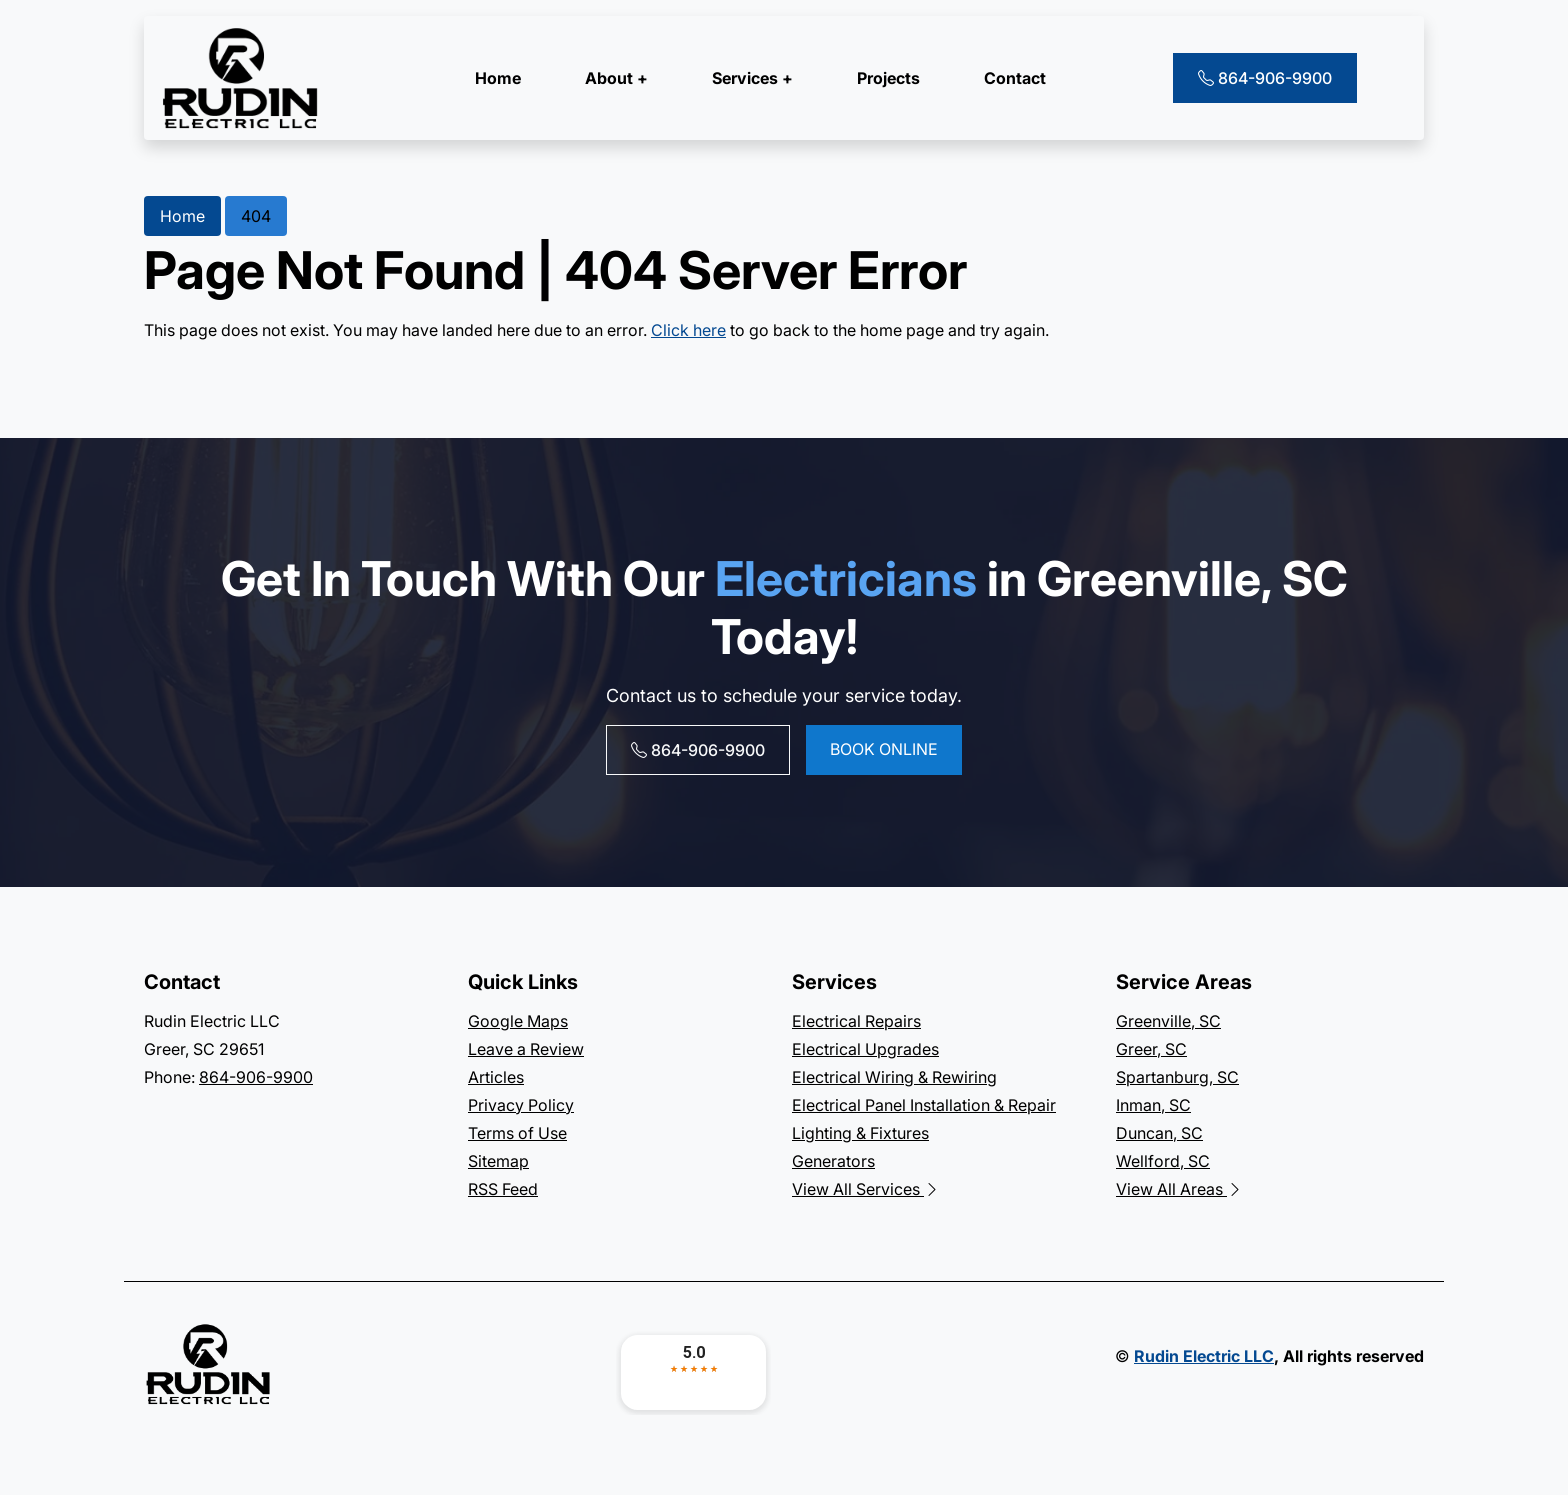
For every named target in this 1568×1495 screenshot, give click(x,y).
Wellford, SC (1163, 1161)
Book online (884, 749)
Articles (496, 1077)
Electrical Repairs (856, 1021)
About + (616, 78)
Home (498, 78)
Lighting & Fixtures (860, 1133)
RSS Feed (503, 1189)
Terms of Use (517, 1133)
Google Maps (518, 1021)
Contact (1015, 78)
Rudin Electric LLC (1204, 1356)
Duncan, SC (1159, 1133)
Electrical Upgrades (865, 1049)
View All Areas (1179, 1189)
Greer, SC (1151, 1049)
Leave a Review (526, 1049)
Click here (688, 330)
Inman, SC (1153, 1105)
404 (256, 216)
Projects (888, 78)
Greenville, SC (1168, 1021)
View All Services (866, 1189)
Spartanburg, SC (1177, 1077)
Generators (833, 1161)
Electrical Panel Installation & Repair (924, 1105)
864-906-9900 (1265, 78)
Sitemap (498, 1161)
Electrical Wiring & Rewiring (894, 1077)
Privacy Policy (521, 1105)
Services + (752, 78)
